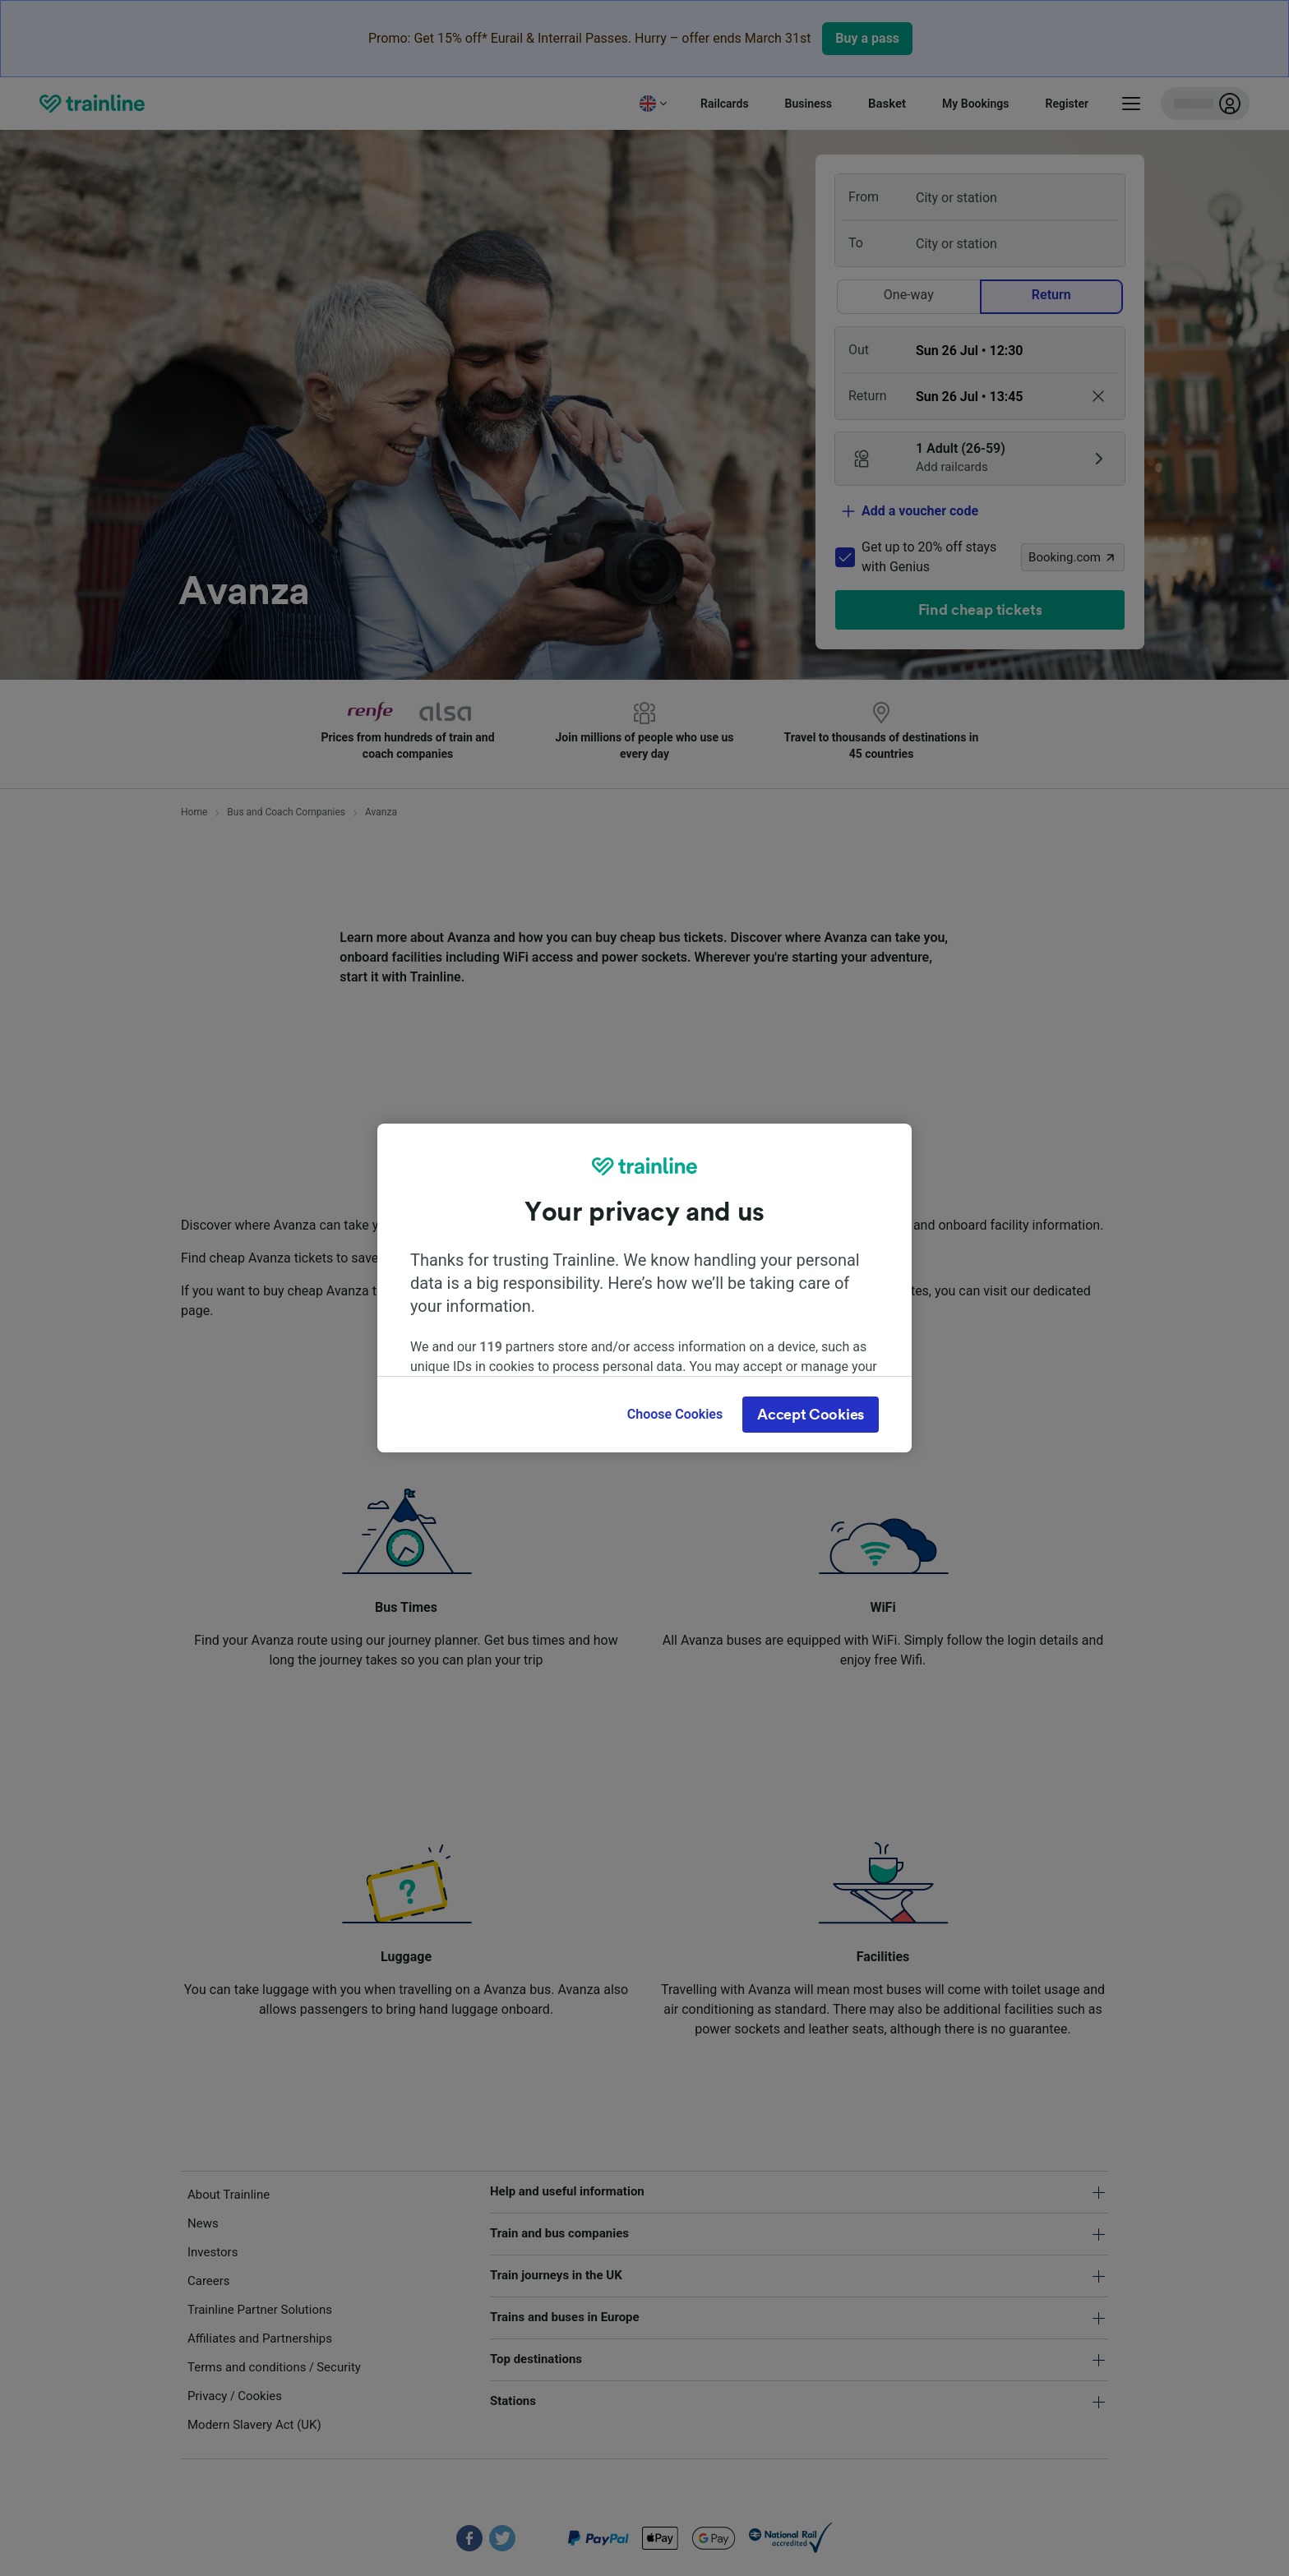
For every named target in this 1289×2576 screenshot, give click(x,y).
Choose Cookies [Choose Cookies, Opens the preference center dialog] (675, 1414)
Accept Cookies (810, 1414)
